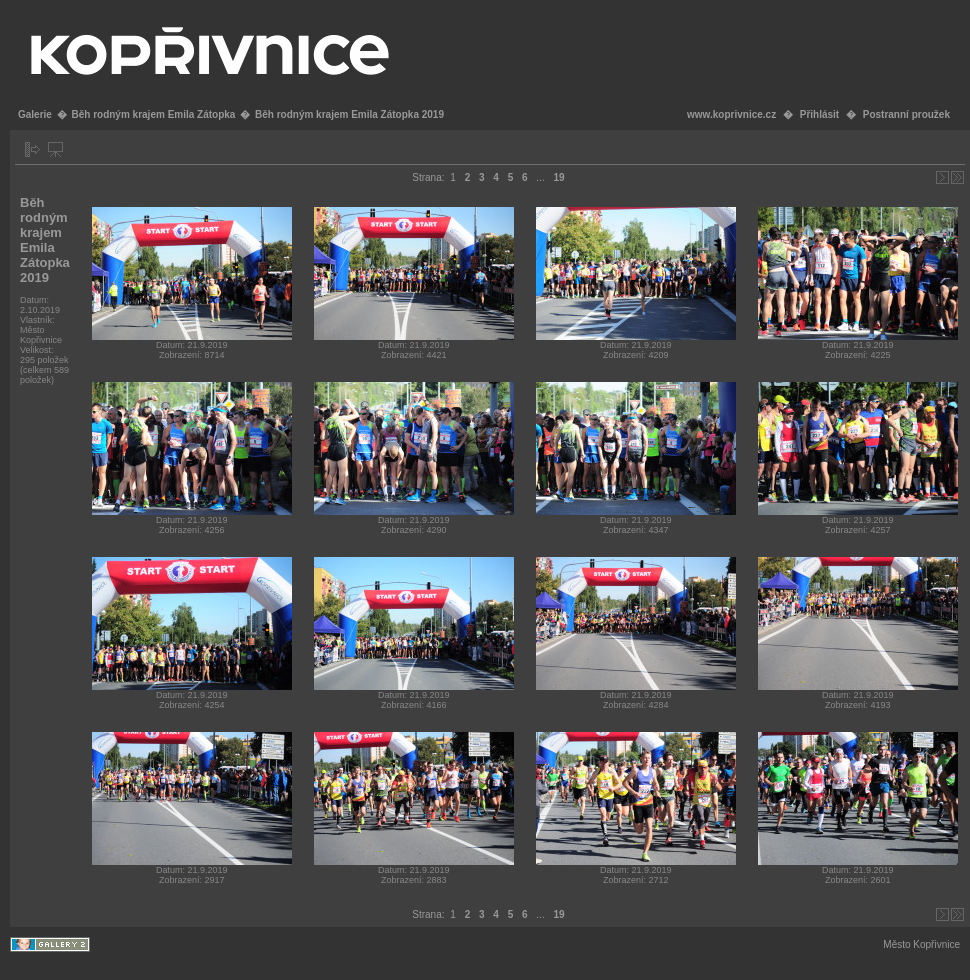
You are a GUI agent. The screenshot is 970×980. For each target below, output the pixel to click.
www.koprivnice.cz (731, 114)
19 (558, 177)
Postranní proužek (906, 114)
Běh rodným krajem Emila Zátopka (153, 114)
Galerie (35, 114)
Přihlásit (819, 114)
